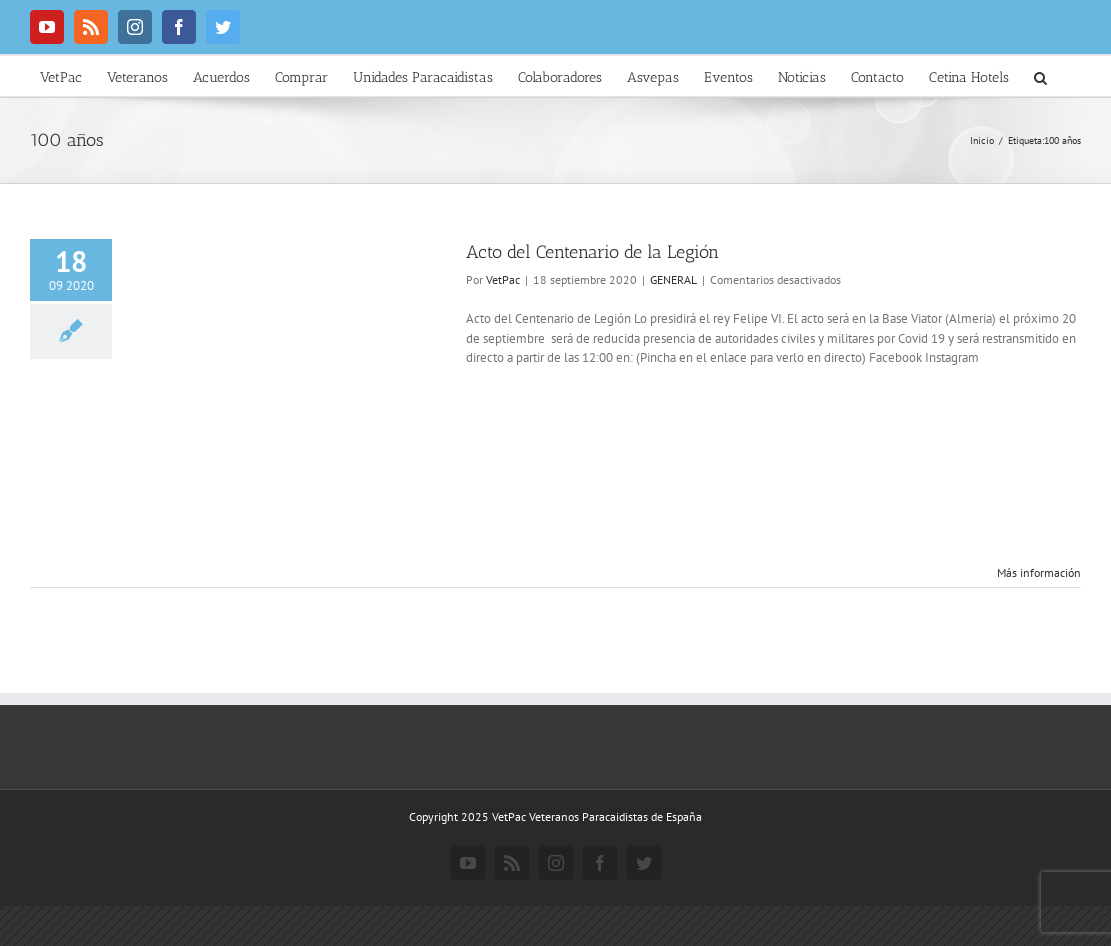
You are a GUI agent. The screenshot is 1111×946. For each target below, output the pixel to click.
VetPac (503, 279)
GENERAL (673, 279)
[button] (1040, 76)
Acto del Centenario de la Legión (592, 252)
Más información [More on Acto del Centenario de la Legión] (1039, 572)
